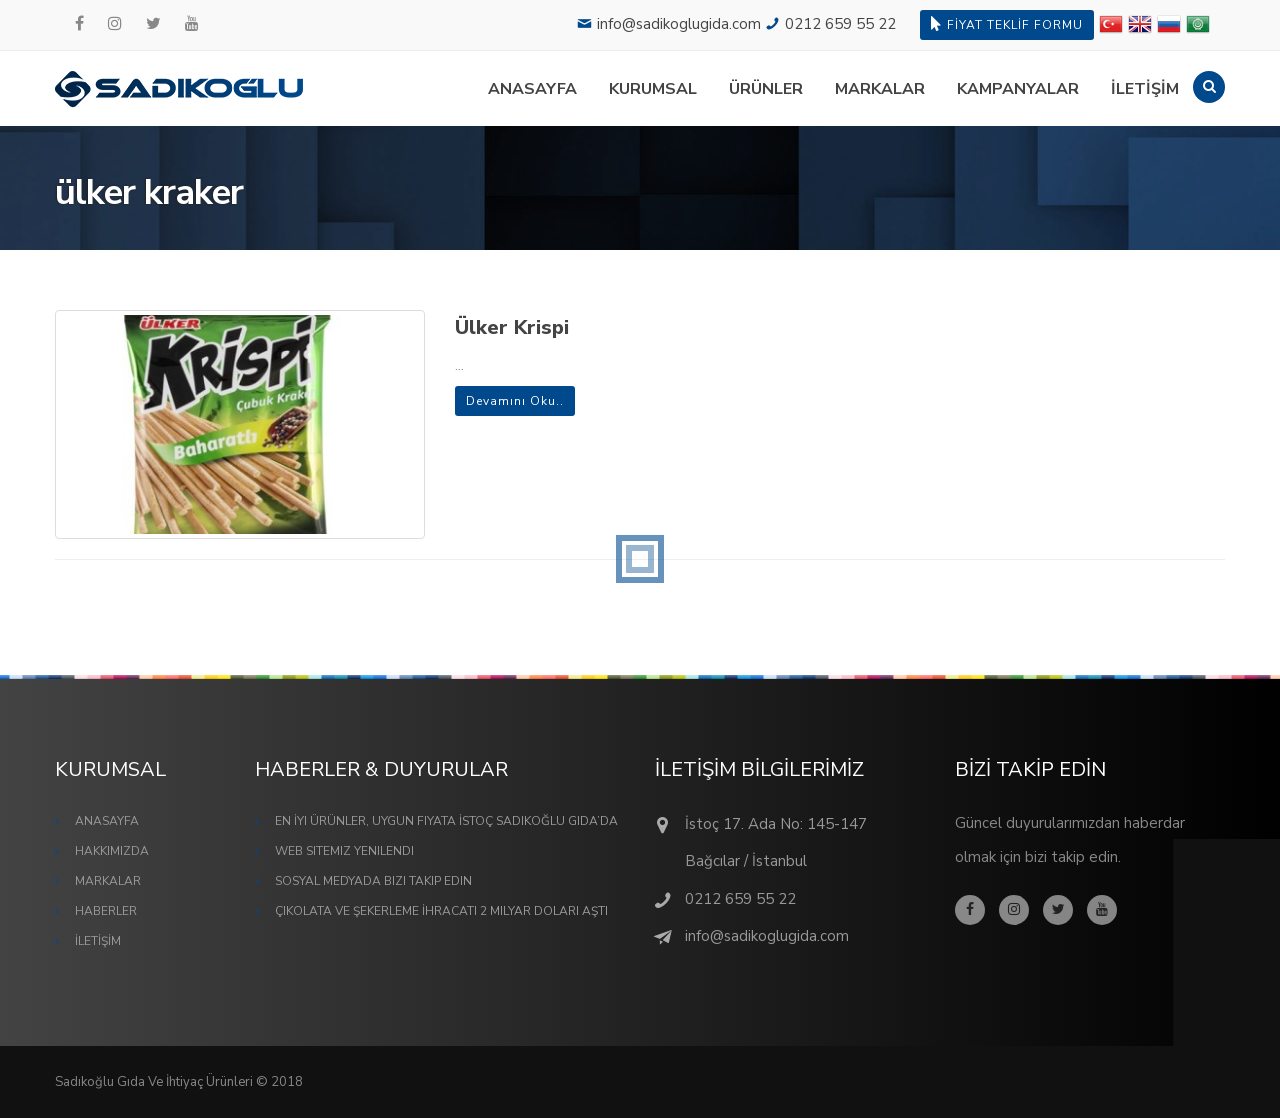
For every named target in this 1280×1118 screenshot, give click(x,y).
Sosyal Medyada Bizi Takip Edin (373, 881)
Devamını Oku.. (515, 401)
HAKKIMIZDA (112, 851)
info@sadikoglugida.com (679, 24)
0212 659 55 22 (840, 24)
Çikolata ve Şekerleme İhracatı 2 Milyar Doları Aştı (441, 911)
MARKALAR (880, 89)
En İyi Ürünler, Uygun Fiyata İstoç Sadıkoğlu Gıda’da (446, 821)
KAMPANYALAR (1018, 89)
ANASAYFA (532, 89)
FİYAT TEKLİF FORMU (1007, 24)
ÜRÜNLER (766, 89)
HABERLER (106, 911)
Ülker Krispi (512, 327)
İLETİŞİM (1145, 89)
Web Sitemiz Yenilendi (344, 851)
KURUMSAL (653, 89)
